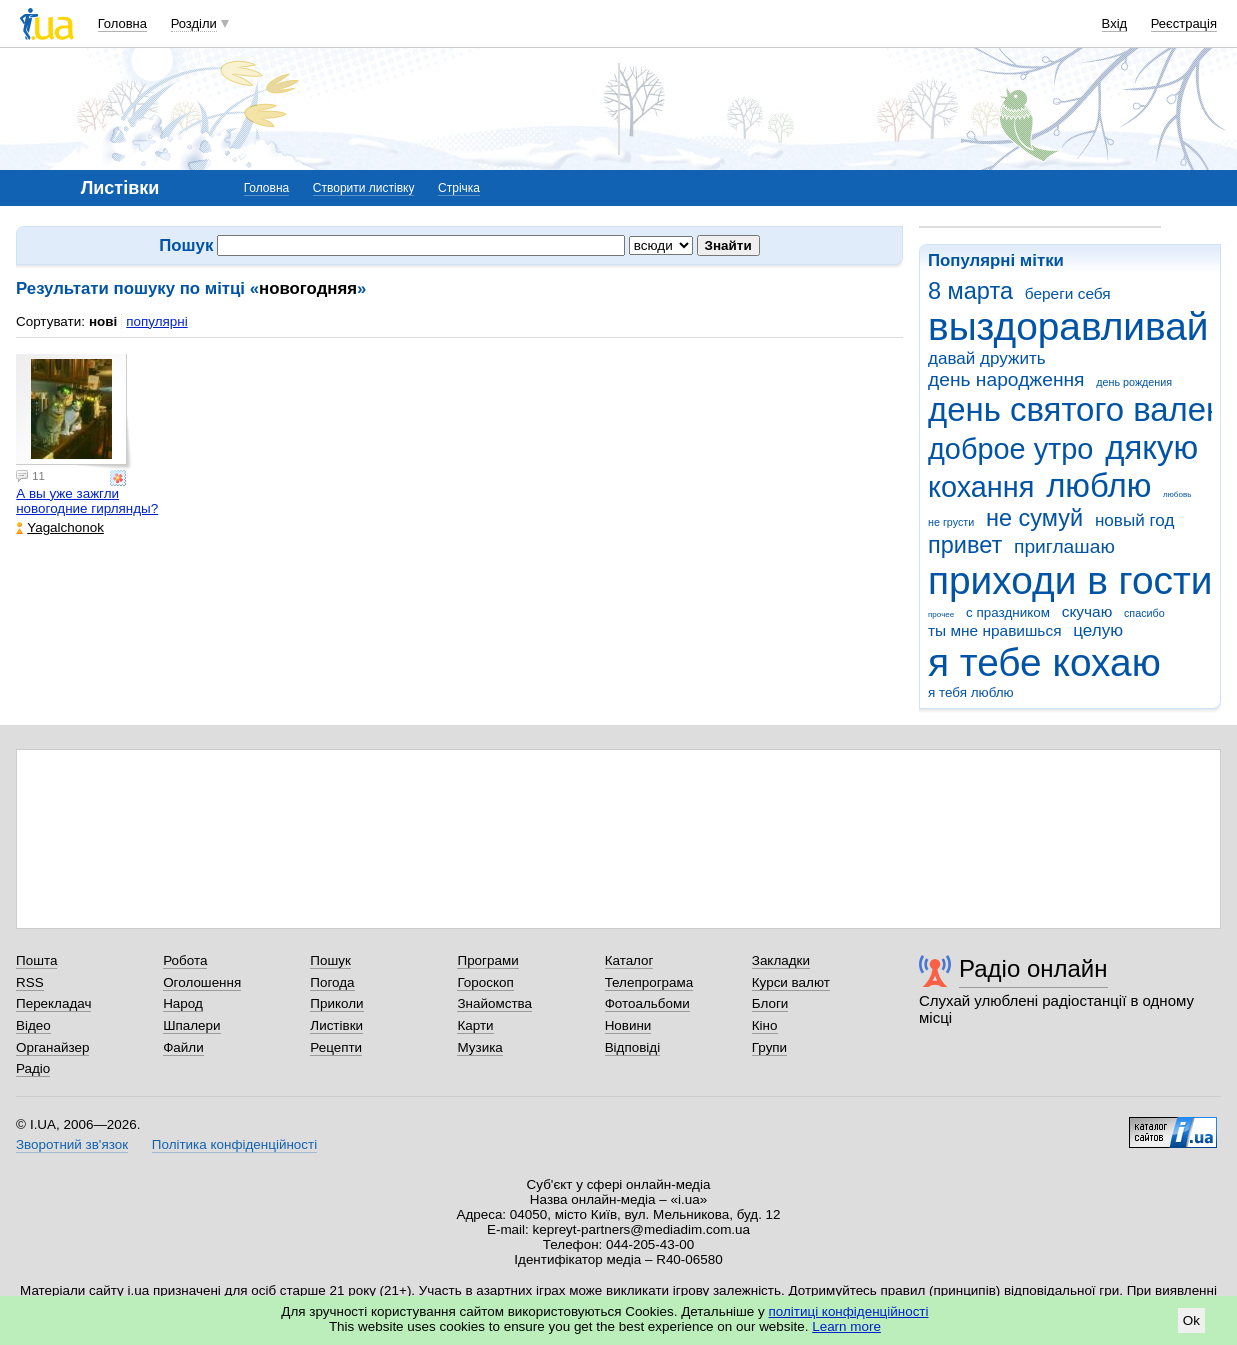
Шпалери (191, 1025)
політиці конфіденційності (849, 1311)
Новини (628, 1025)
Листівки (336, 1025)
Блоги (770, 1003)
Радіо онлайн (1033, 968)
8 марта (970, 291)
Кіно (765, 1025)
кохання (981, 487)
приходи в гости (1070, 580)
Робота (185, 960)
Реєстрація (1184, 23)
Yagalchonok (60, 527)
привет (965, 545)
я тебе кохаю (1044, 662)
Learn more (846, 1326)
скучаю (1087, 611)
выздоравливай (1068, 326)
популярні (156, 321)
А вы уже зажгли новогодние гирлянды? (87, 501)
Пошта (36, 960)
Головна (122, 23)
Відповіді (633, 1047)
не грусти (951, 522)
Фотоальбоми (647, 1003)
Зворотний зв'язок (72, 1144)
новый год (1134, 520)
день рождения (1134, 382)
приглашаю (1064, 546)
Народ (183, 1003)
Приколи (336, 1003)
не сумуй (1034, 518)
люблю (1098, 485)
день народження (1006, 379)
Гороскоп (485, 982)
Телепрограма (649, 982)
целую (1098, 630)
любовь (1177, 494)
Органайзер (52, 1047)
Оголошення (202, 982)
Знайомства (494, 1003)
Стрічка (459, 188)
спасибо (1144, 613)
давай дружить (987, 358)
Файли (183, 1047)
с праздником (1008, 612)
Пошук (330, 960)
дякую (1151, 447)
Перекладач (53, 1003)
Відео (33, 1025)
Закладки (781, 960)
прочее (941, 614)
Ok (1191, 1320)
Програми (487, 960)
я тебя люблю (971, 692)
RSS (30, 982)
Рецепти (336, 1047)
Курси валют (791, 982)
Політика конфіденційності (234, 1144)
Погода (332, 982)
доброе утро (1010, 449)
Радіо (33, 1068)
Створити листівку (364, 188)
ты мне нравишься (995, 630)
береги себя (1068, 293)
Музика (479, 1047)
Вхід (1115, 23)
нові (103, 321)
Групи (769, 1047)
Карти (475, 1025)
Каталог (629, 960)
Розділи (194, 23)
